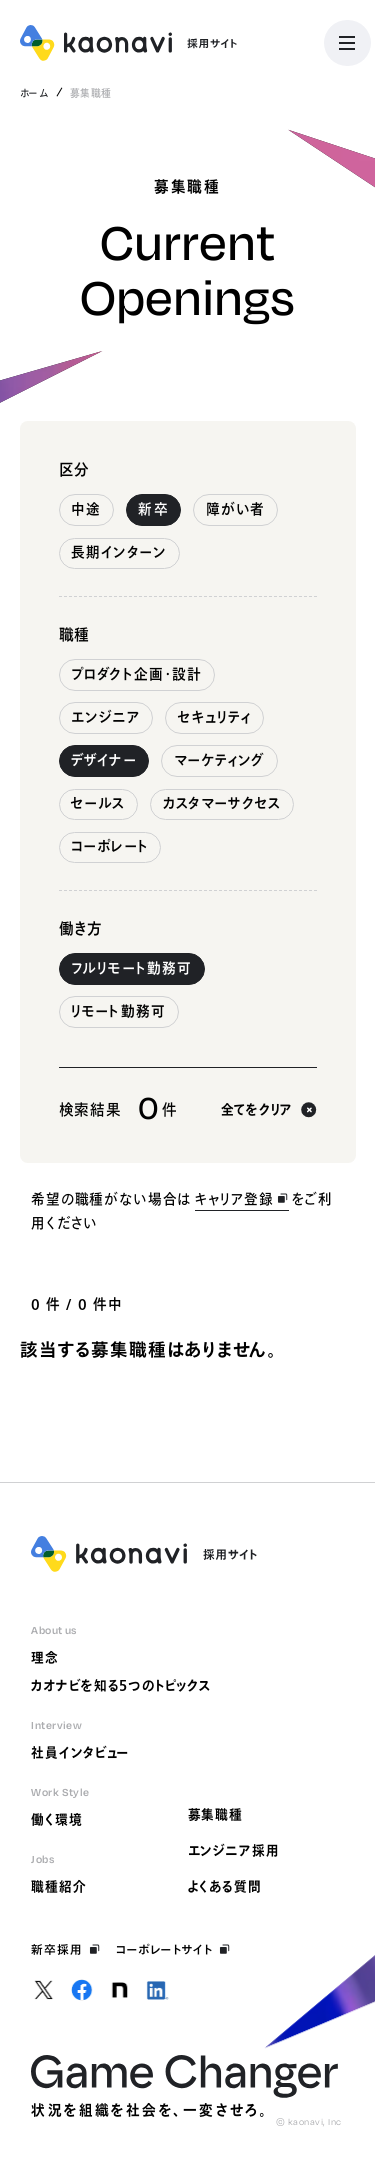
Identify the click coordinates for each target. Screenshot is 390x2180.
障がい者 (235, 509)
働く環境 (57, 1819)
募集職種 (216, 1814)
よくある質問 (225, 1886)
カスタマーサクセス (222, 803)
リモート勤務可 (118, 1011)
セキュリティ (215, 717)
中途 (86, 509)
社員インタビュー (80, 1752)
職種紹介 (59, 1886)
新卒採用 (65, 1949)
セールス (98, 803)
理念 (45, 1657)
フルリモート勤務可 (131, 968)
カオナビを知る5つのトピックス (121, 1685)
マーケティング (220, 760)
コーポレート (110, 846)
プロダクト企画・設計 (136, 674)
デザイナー (103, 760)
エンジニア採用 (234, 1850)
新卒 (153, 509)
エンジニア (105, 717)
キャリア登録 (242, 1199)
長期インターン (119, 552)
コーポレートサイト (173, 1949)
